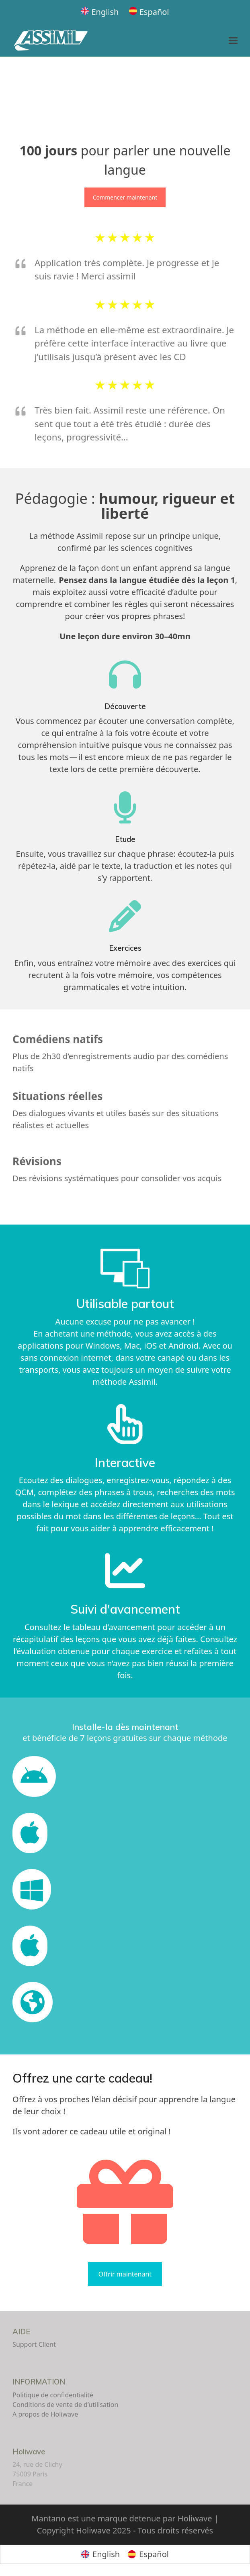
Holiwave (28, 2451)
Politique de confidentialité (52, 2395)
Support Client (34, 2344)
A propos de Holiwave (45, 2414)
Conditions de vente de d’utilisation (65, 2404)
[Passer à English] (100, 12)
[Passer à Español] (149, 12)
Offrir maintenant (125, 2274)
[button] (233, 40)
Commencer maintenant (125, 197)
